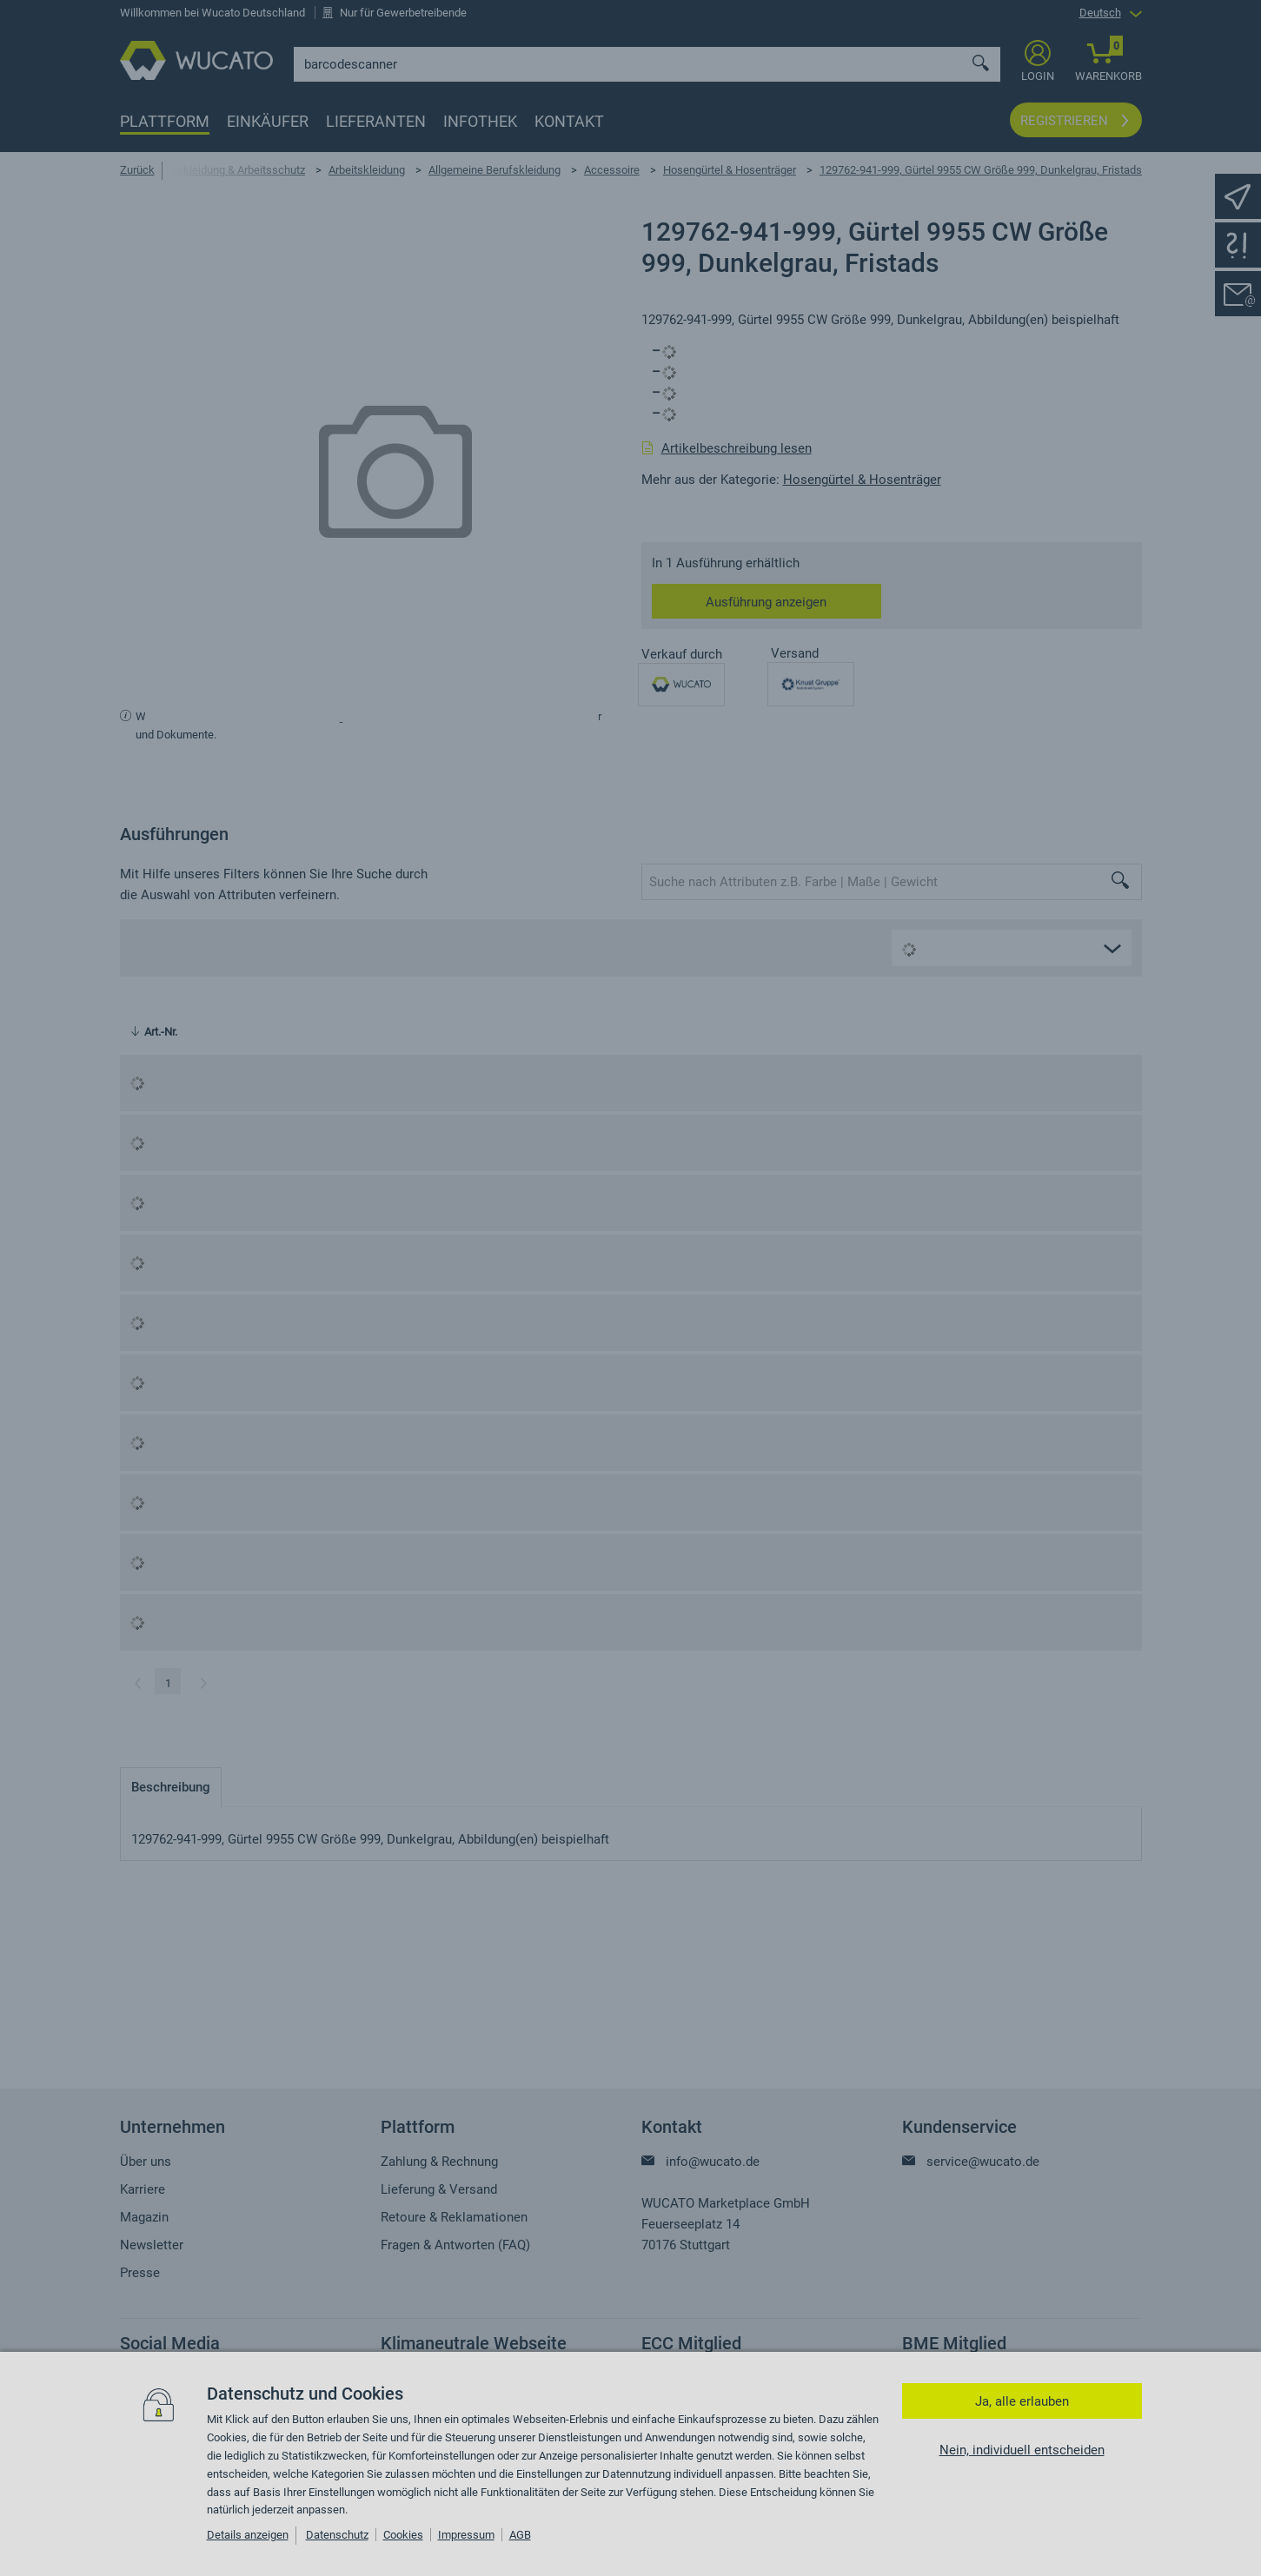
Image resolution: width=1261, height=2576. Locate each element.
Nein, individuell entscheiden (1022, 2450)
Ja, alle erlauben (1022, 2401)
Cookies (403, 2534)
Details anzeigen (248, 2534)
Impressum (466, 2534)
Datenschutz (337, 2534)
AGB (520, 2534)
